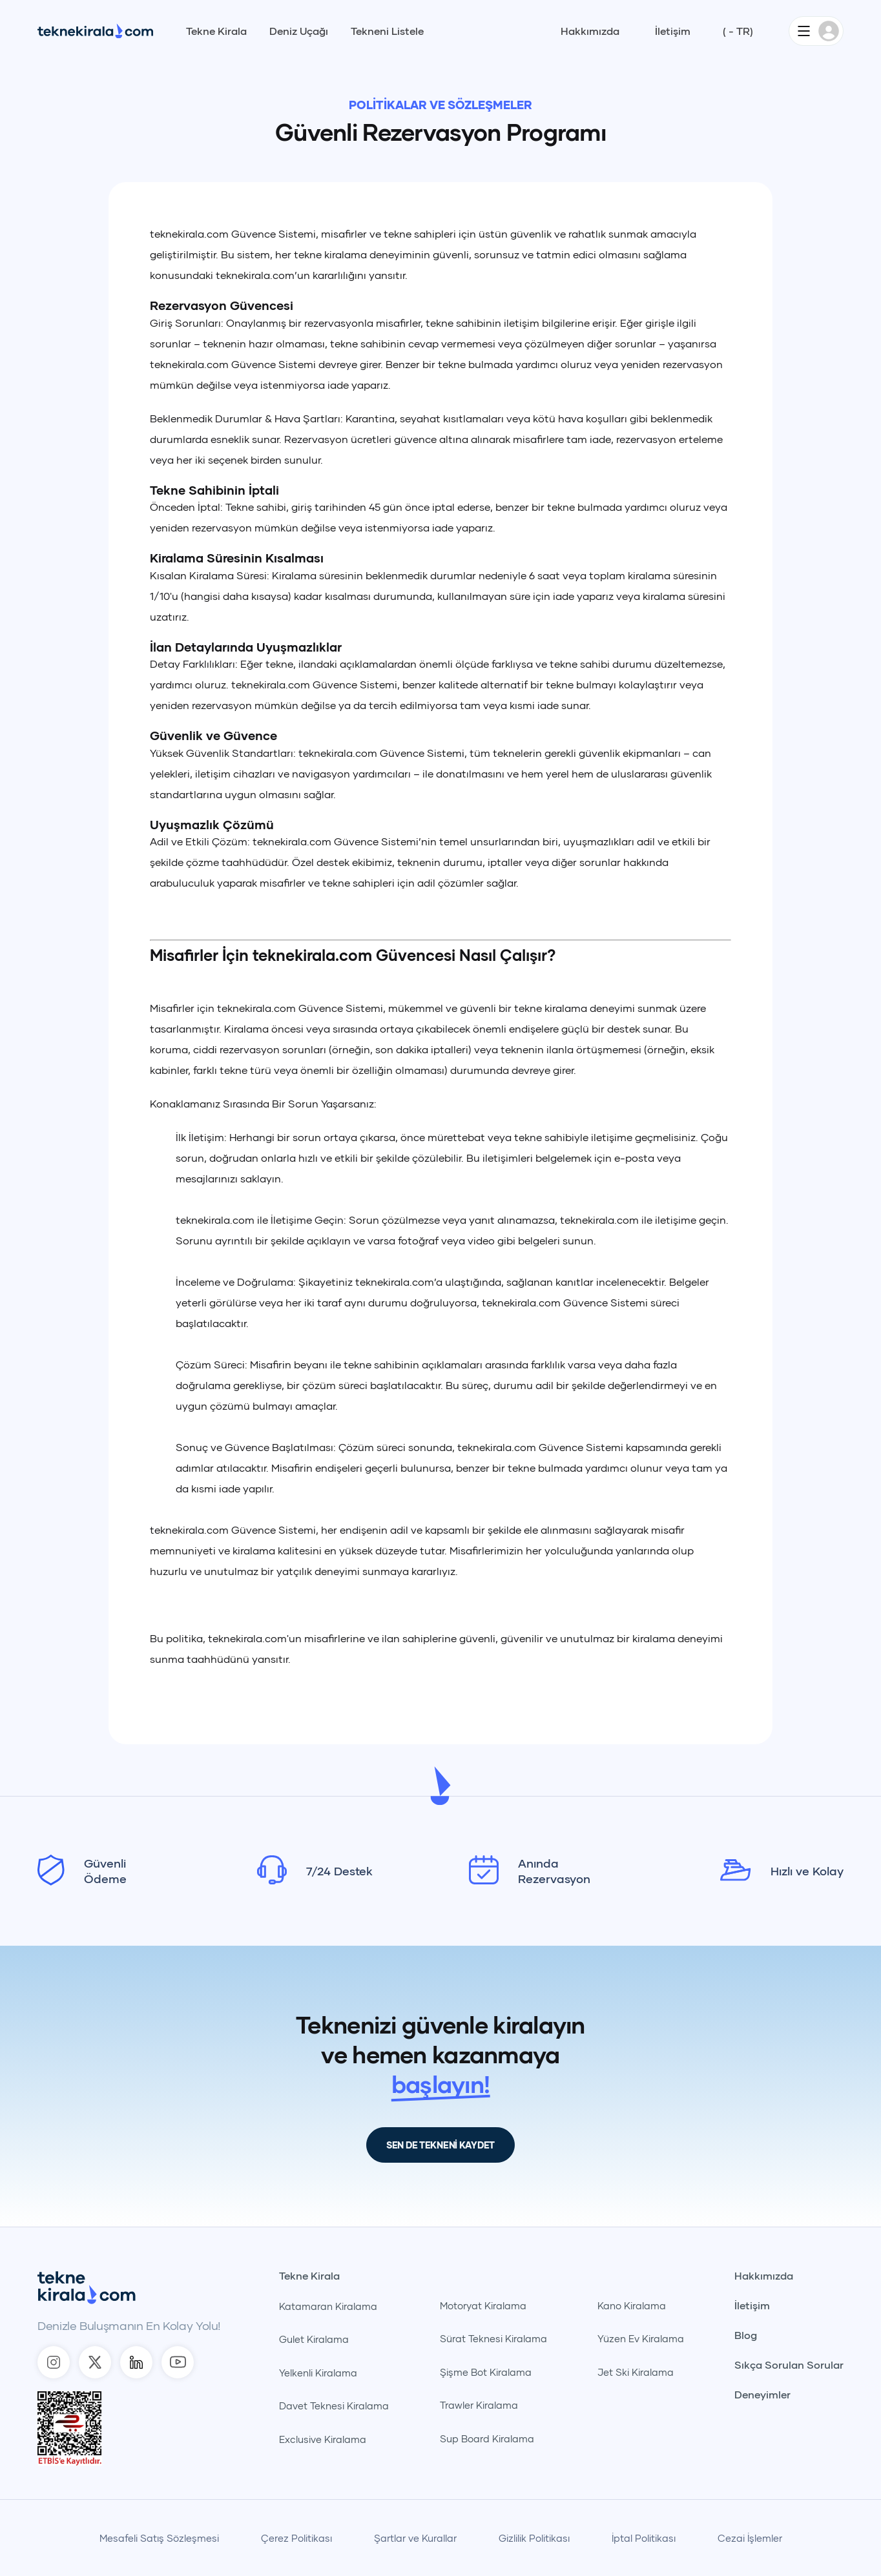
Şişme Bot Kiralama (486, 2372)
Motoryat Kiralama (483, 2305)
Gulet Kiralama (314, 2339)
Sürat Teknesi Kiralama (493, 2338)
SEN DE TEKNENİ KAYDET (440, 2144)
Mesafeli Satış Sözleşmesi (159, 2538)
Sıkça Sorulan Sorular (789, 2365)
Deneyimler (762, 2394)
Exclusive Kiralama (322, 2439)
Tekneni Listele (387, 31)
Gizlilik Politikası (534, 2538)
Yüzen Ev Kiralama (640, 2338)
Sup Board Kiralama (487, 2438)
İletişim (672, 31)
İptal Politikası (644, 2538)
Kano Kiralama (631, 2305)
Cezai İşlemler (750, 2538)
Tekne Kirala (216, 31)
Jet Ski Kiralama (635, 2372)
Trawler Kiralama (479, 2405)
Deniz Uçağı (298, 31)
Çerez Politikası (296, 2538)
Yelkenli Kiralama (318, 2372)
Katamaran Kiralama (328, 2306)
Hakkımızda (590, 31)
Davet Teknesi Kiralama (334, 2405)
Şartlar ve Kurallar (415, 2538)
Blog (745, 2335)
